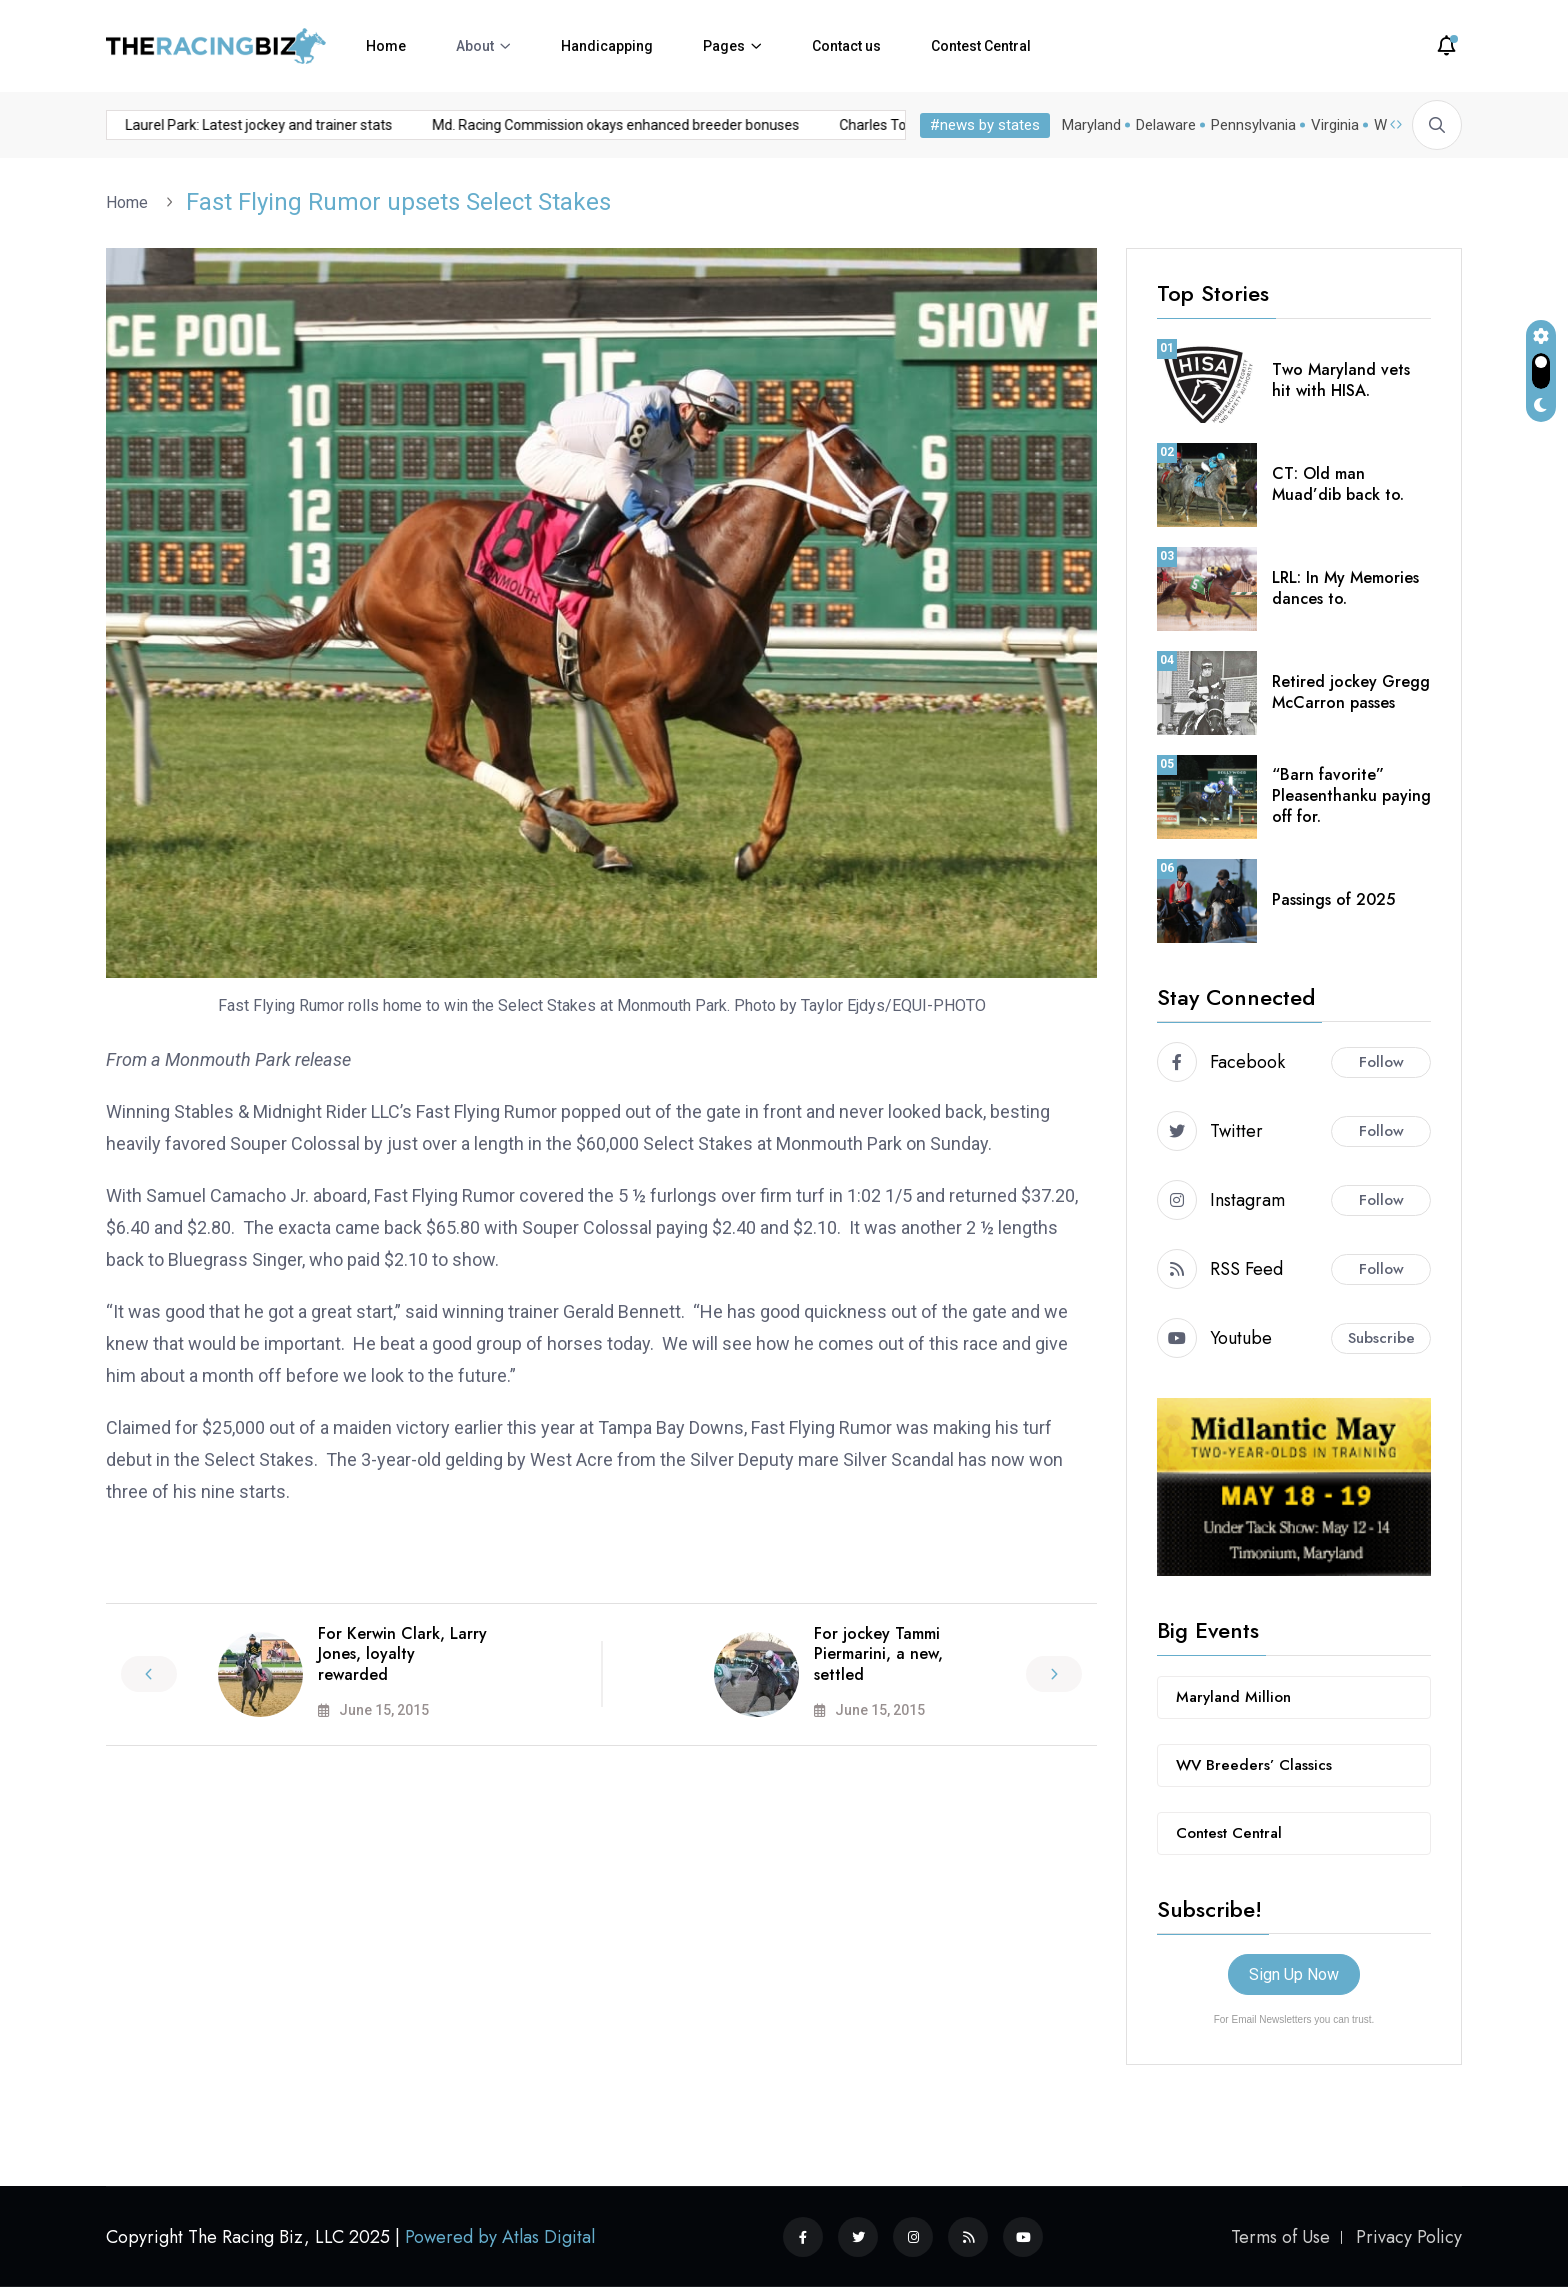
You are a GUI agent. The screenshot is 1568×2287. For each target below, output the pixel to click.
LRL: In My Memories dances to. (1345, 588)
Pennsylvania (1253, 125)
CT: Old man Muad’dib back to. (1338, 484)
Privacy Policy (1409, 2237)
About (475, 46)
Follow (1381, 1062)
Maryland (1091, 125)
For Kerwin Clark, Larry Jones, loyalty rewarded (402, 1654)
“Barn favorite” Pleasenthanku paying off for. (1351, 795)
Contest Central (981, 46)
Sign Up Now (1294, 1974)
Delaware (1166, 125)
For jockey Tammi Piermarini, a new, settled (878, 1654)
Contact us (846, 46)
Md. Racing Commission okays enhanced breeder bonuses (422, 125)
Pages (724, 46)
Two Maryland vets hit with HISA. (1341, 380)
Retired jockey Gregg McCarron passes (1351, 692)
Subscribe (1381, 1338)
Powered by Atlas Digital (500, 2237)
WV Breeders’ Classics (1254, 1765)
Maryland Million (1233, 1697)
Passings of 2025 (1333, 899)
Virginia (1335, 125)
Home (386, 46)
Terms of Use (1280, 2237)
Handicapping (607, 46)
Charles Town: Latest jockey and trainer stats (787, 125)
